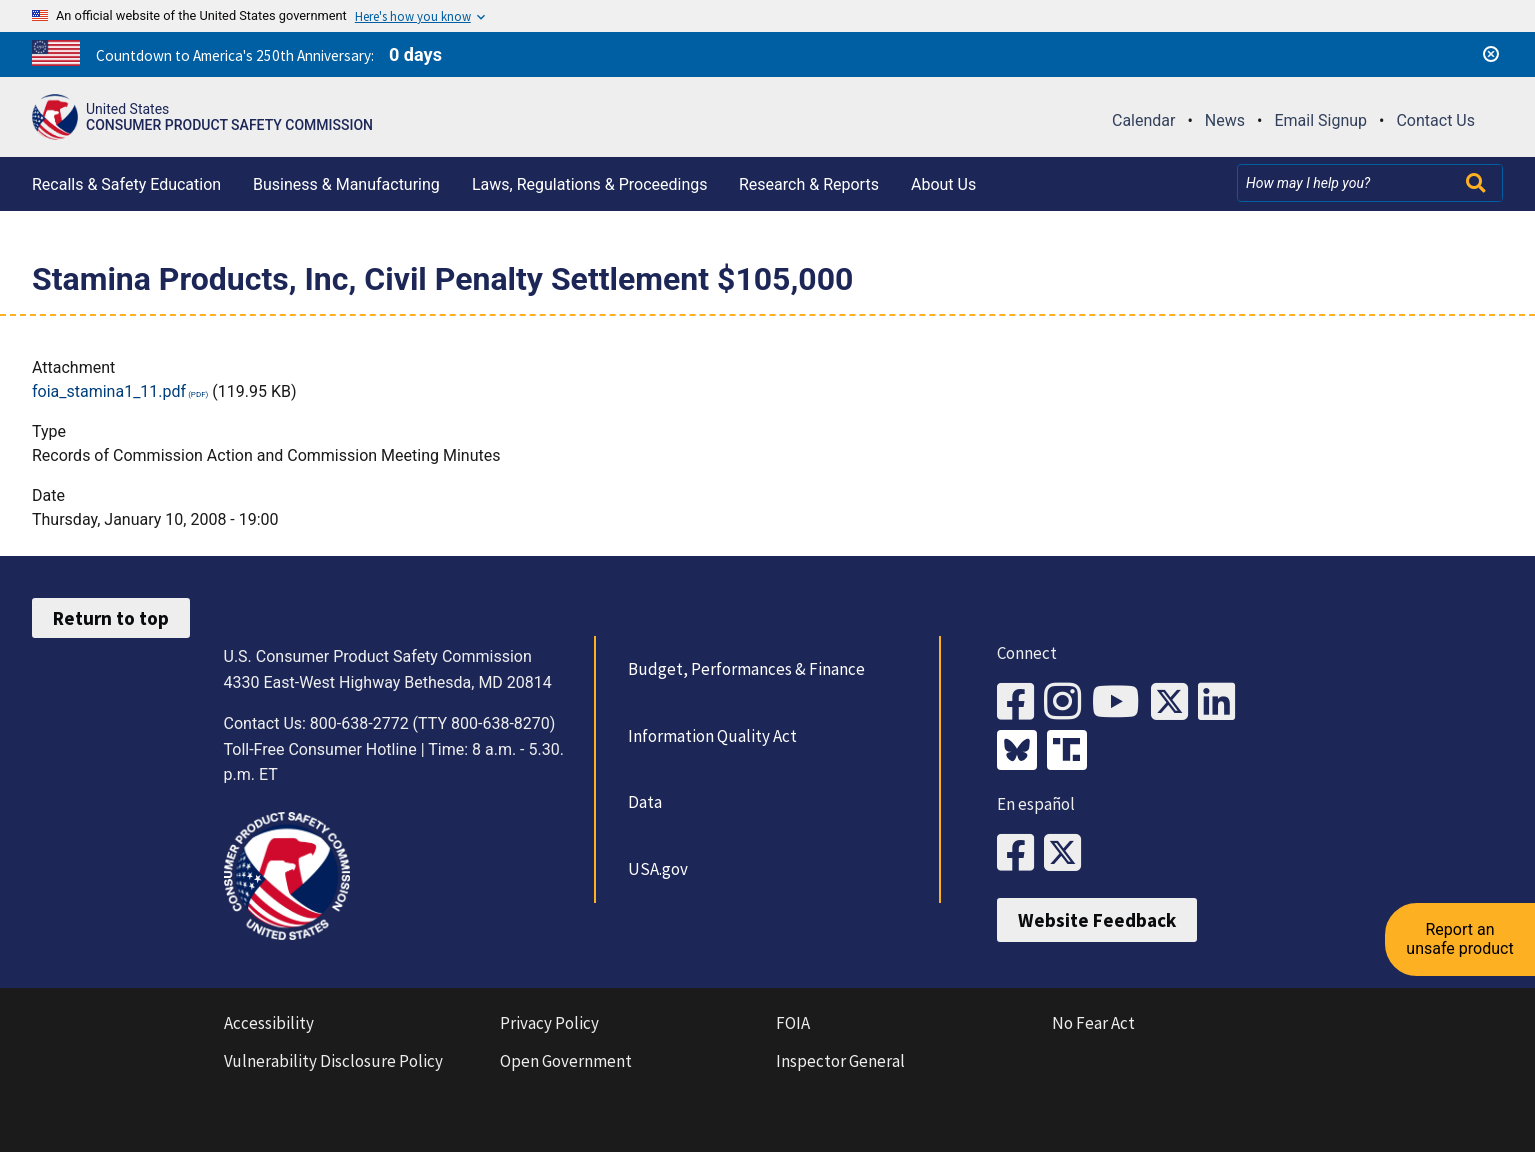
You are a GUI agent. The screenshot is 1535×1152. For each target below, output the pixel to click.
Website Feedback (1097, 920)
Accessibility (269, 1023)
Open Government (566, 1061)
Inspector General (840, 1061)
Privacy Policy (549, 1023)
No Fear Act (1093, 1023)
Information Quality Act (712, 736)
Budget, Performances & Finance (746, 669)
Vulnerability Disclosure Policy (333, 1061)
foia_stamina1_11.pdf (109, 391)
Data (645, 802)
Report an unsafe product (1459, 938)
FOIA (793, 1023)
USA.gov (658, 869)
